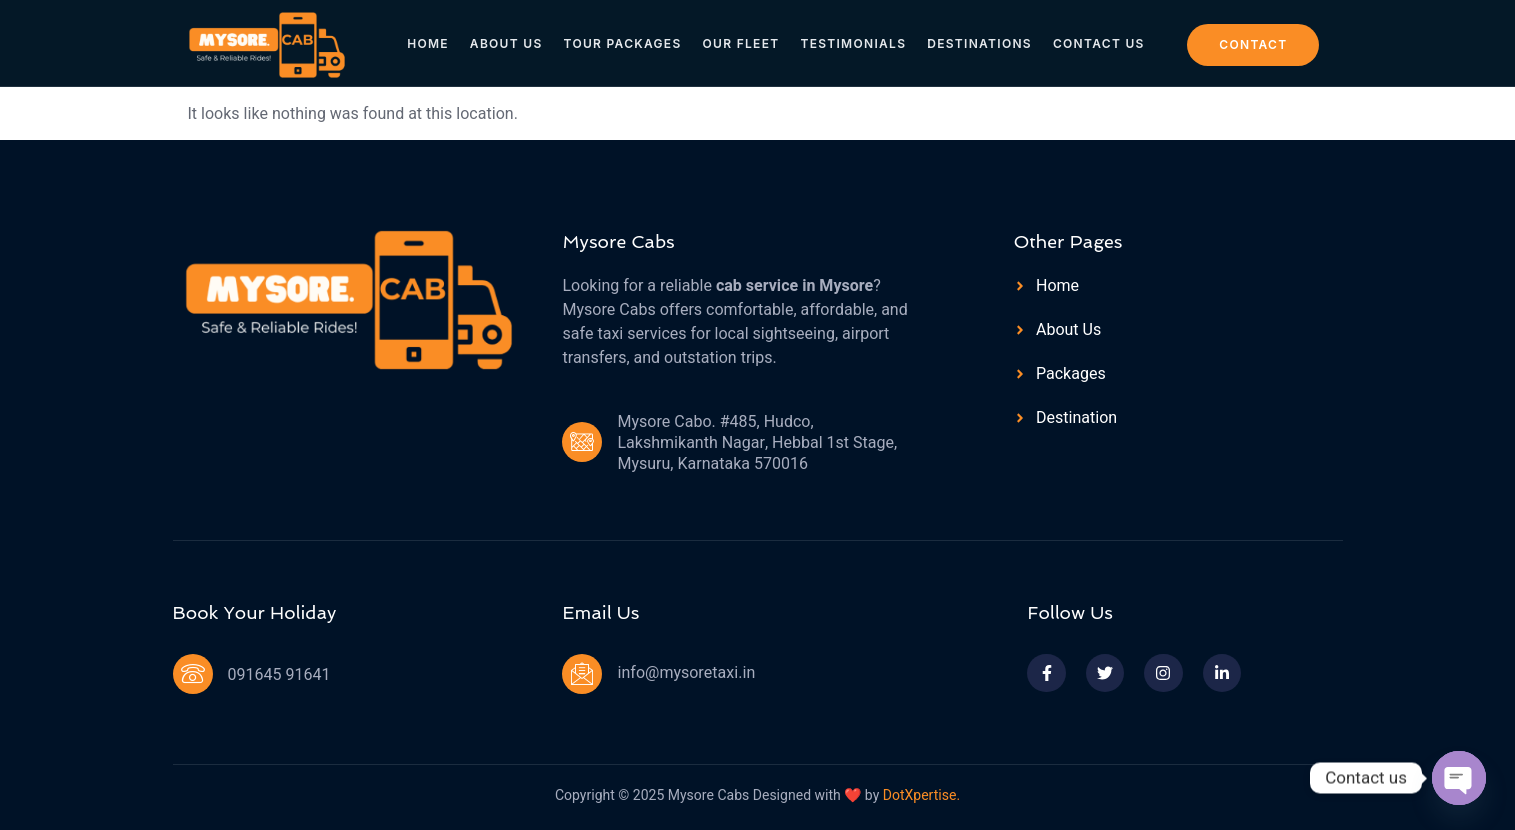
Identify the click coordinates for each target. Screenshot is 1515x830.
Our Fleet (741, 41)
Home (432, 41)
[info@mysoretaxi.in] (582, 674)
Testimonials (853, 41)
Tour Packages (624, 41)
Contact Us (1096, 41)
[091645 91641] (193, 674)
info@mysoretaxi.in (686, 673)
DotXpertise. (919, 795)
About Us (508, 41)
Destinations (978, 41)
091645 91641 (279, 675)
